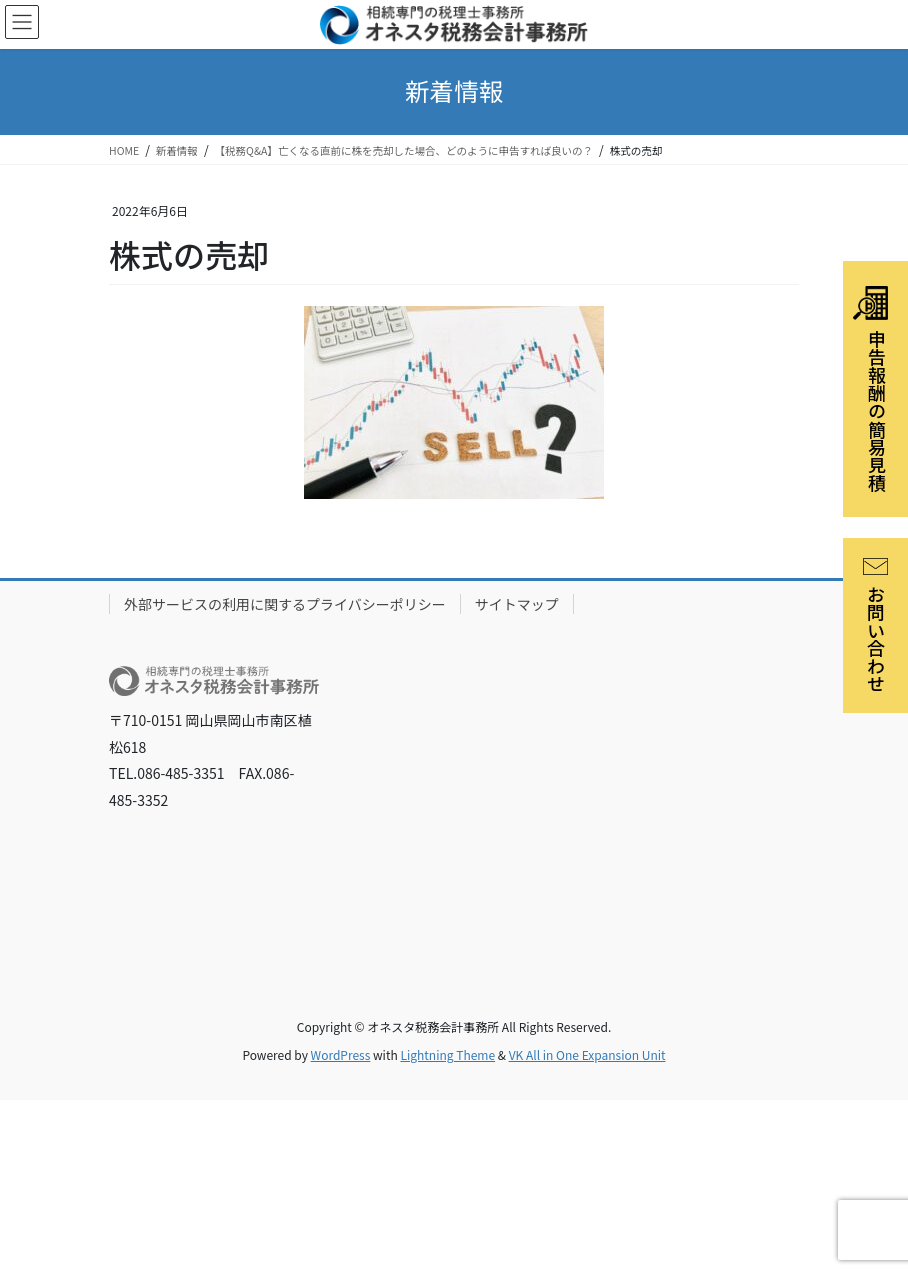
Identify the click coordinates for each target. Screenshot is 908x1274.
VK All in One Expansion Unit (587, 1054)
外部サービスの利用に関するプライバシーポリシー (285, 604)
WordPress (341, 1054)
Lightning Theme (447, 1054)
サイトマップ (517, 604)
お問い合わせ (876, 625)
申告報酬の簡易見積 (871, 389)
